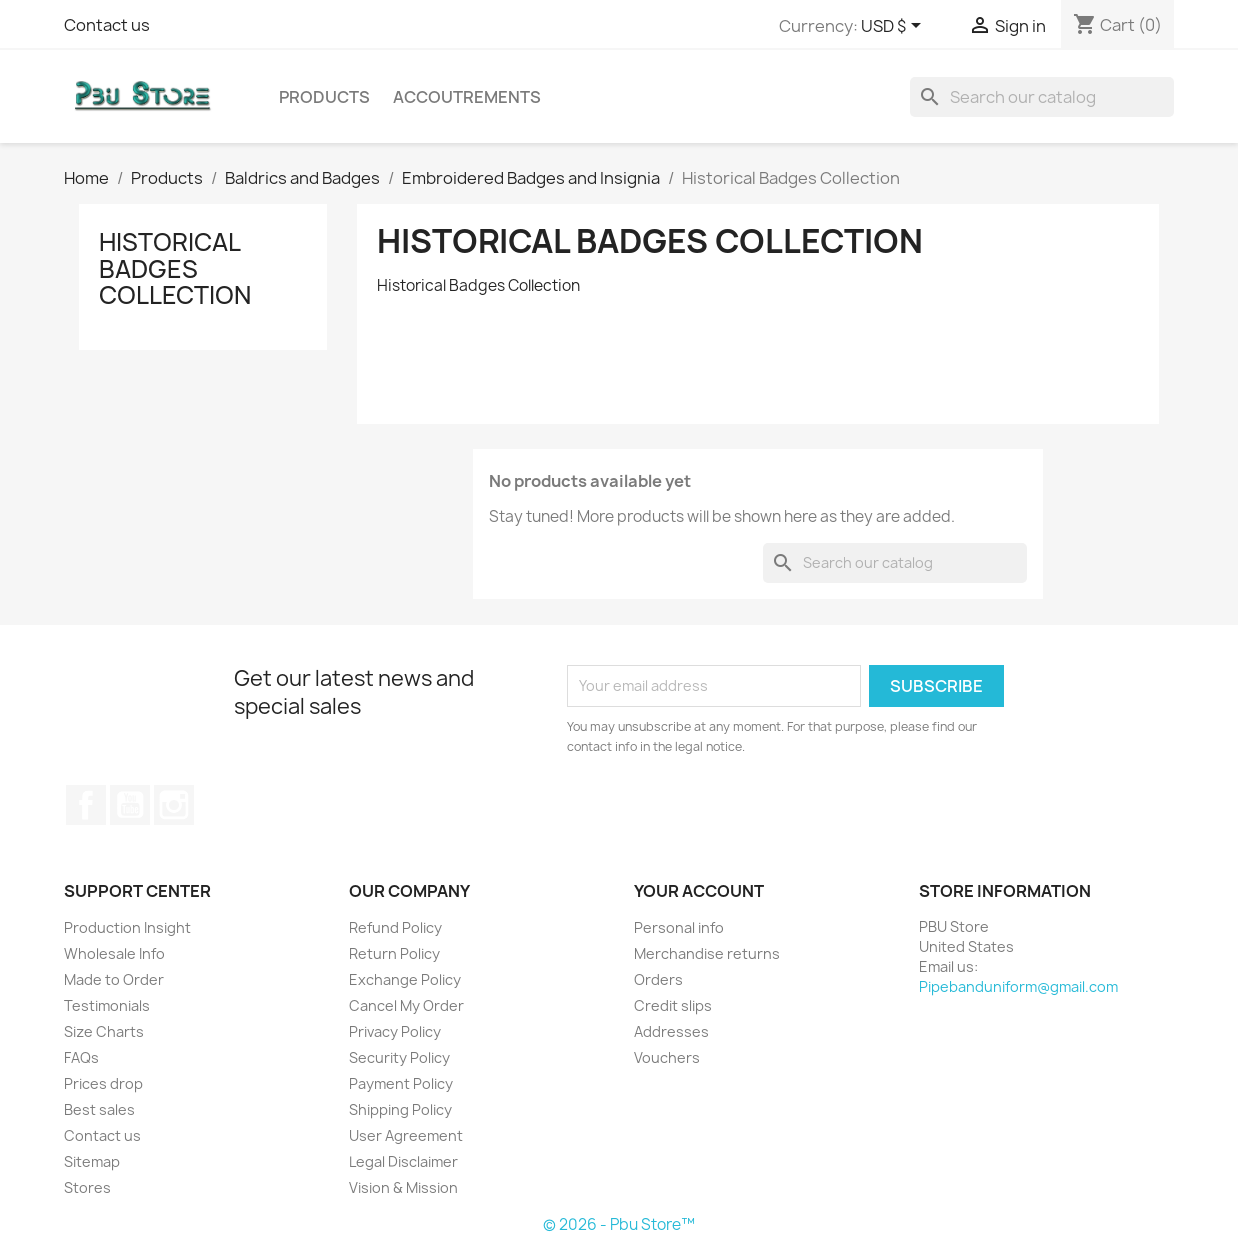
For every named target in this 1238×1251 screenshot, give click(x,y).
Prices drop (103, 1083)
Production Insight (127, 927)
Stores (87, 1187)
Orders (658, 979)
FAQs (81, 1057)
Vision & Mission (403, 1187)
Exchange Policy (405, 979)
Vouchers (667, 1057)
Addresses (671, 1031)
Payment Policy (401, 1083)
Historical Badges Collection (175, 268)
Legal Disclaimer (403, 1161)
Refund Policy (395, 927)
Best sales (99, 1109)
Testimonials (107, 1005)
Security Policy (399, 1057)
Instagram (174, 805)
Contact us (107, 25)
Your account (699, 891)
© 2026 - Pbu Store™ (619, 1224)
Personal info (679, 927)
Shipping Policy (400, 1109)
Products (324, 97)
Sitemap (92, 1161)
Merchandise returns (707, 953)
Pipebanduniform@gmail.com (1018, 986)
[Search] (1042, 97)
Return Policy (394, 953)
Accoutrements (467, 97)
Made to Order (114, 979)
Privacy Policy (395, 1031)
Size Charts (104, 1031)
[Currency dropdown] (894, 27)
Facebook (86, 805)
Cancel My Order (406, 1005)
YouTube (130, 805)
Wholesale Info (114, 953)
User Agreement (406, 1135)
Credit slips (673, 1005)
